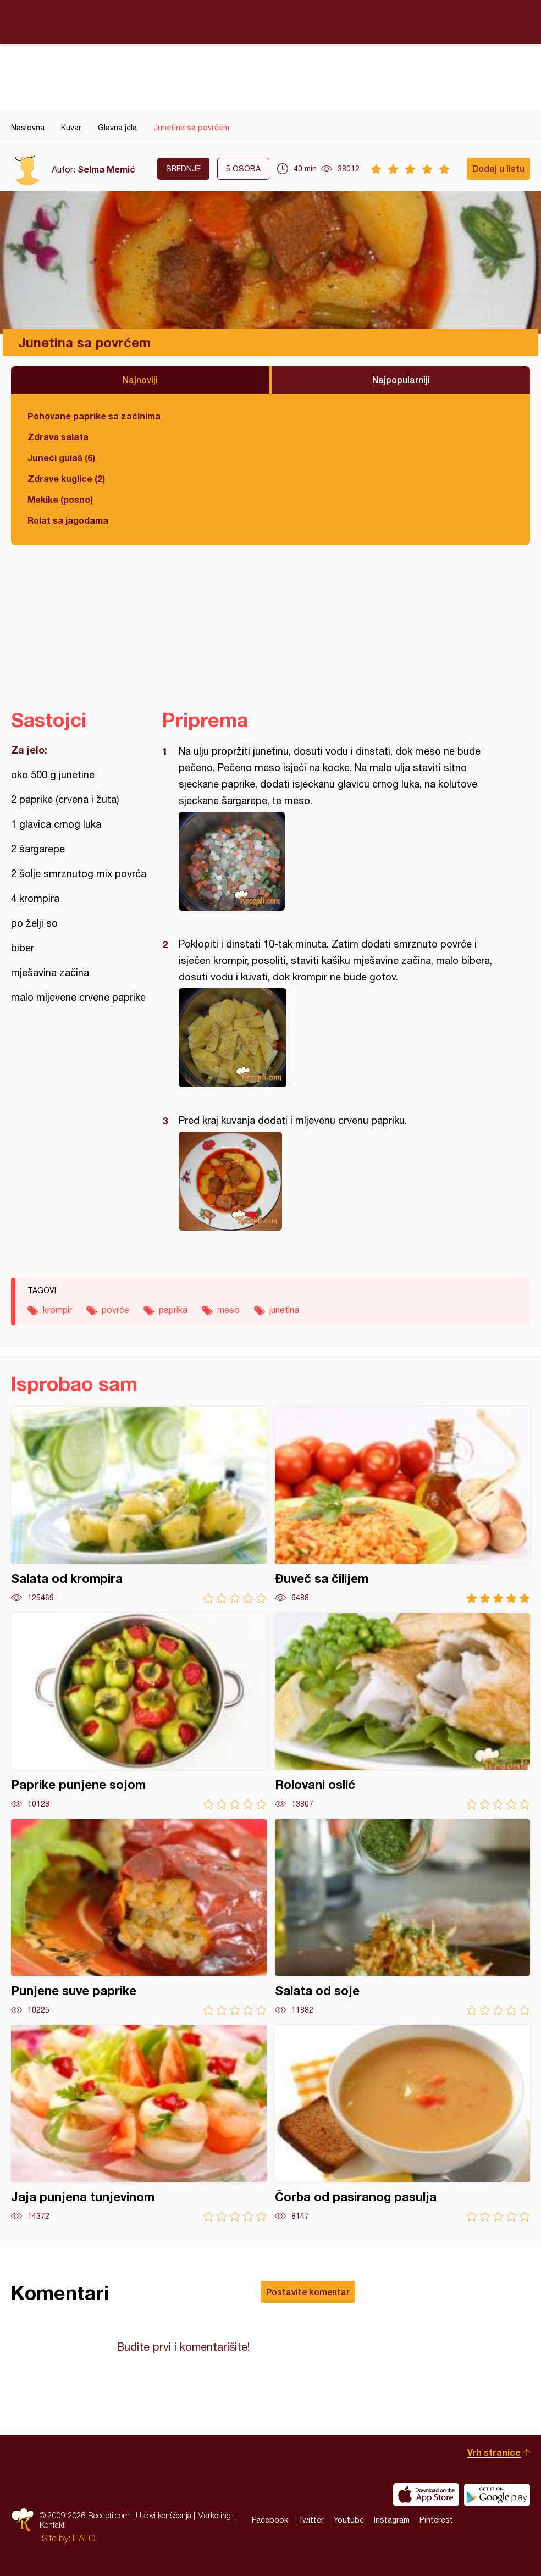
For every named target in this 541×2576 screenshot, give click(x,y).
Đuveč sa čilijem (403, 1505)
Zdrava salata (58, 436)
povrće (115, 1310)
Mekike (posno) (60, 499)
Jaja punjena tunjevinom (139, 2123)
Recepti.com (270, 21)
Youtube (349, 2520)
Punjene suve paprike (139, 1917)
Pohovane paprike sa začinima (94, 416)
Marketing (214, 2515)
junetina (284, 1310)
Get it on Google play (497, 2494)
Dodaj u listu (498, 168)
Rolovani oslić (403, 1711)
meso (228, 1310)
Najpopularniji (401, 379)
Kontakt (52, 2524)
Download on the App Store (426, 2494)
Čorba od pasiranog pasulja (403, 2123)
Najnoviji (140, 379)
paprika (173, 1310)
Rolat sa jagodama (67, 520)
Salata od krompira (139, 1505)
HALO (84, 2538)
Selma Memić (106, 169)
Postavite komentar (308, 2291)
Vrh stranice (494, 2452)
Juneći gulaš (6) (61, 457)
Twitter (311, 2520)
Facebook (270, 2520)
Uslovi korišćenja (163, 2515)
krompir (57, 1310)
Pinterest (436, 2520)
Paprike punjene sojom (139, 1711)
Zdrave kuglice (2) (66, 478)
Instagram (392, 2520)
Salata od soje (403, 1917)
